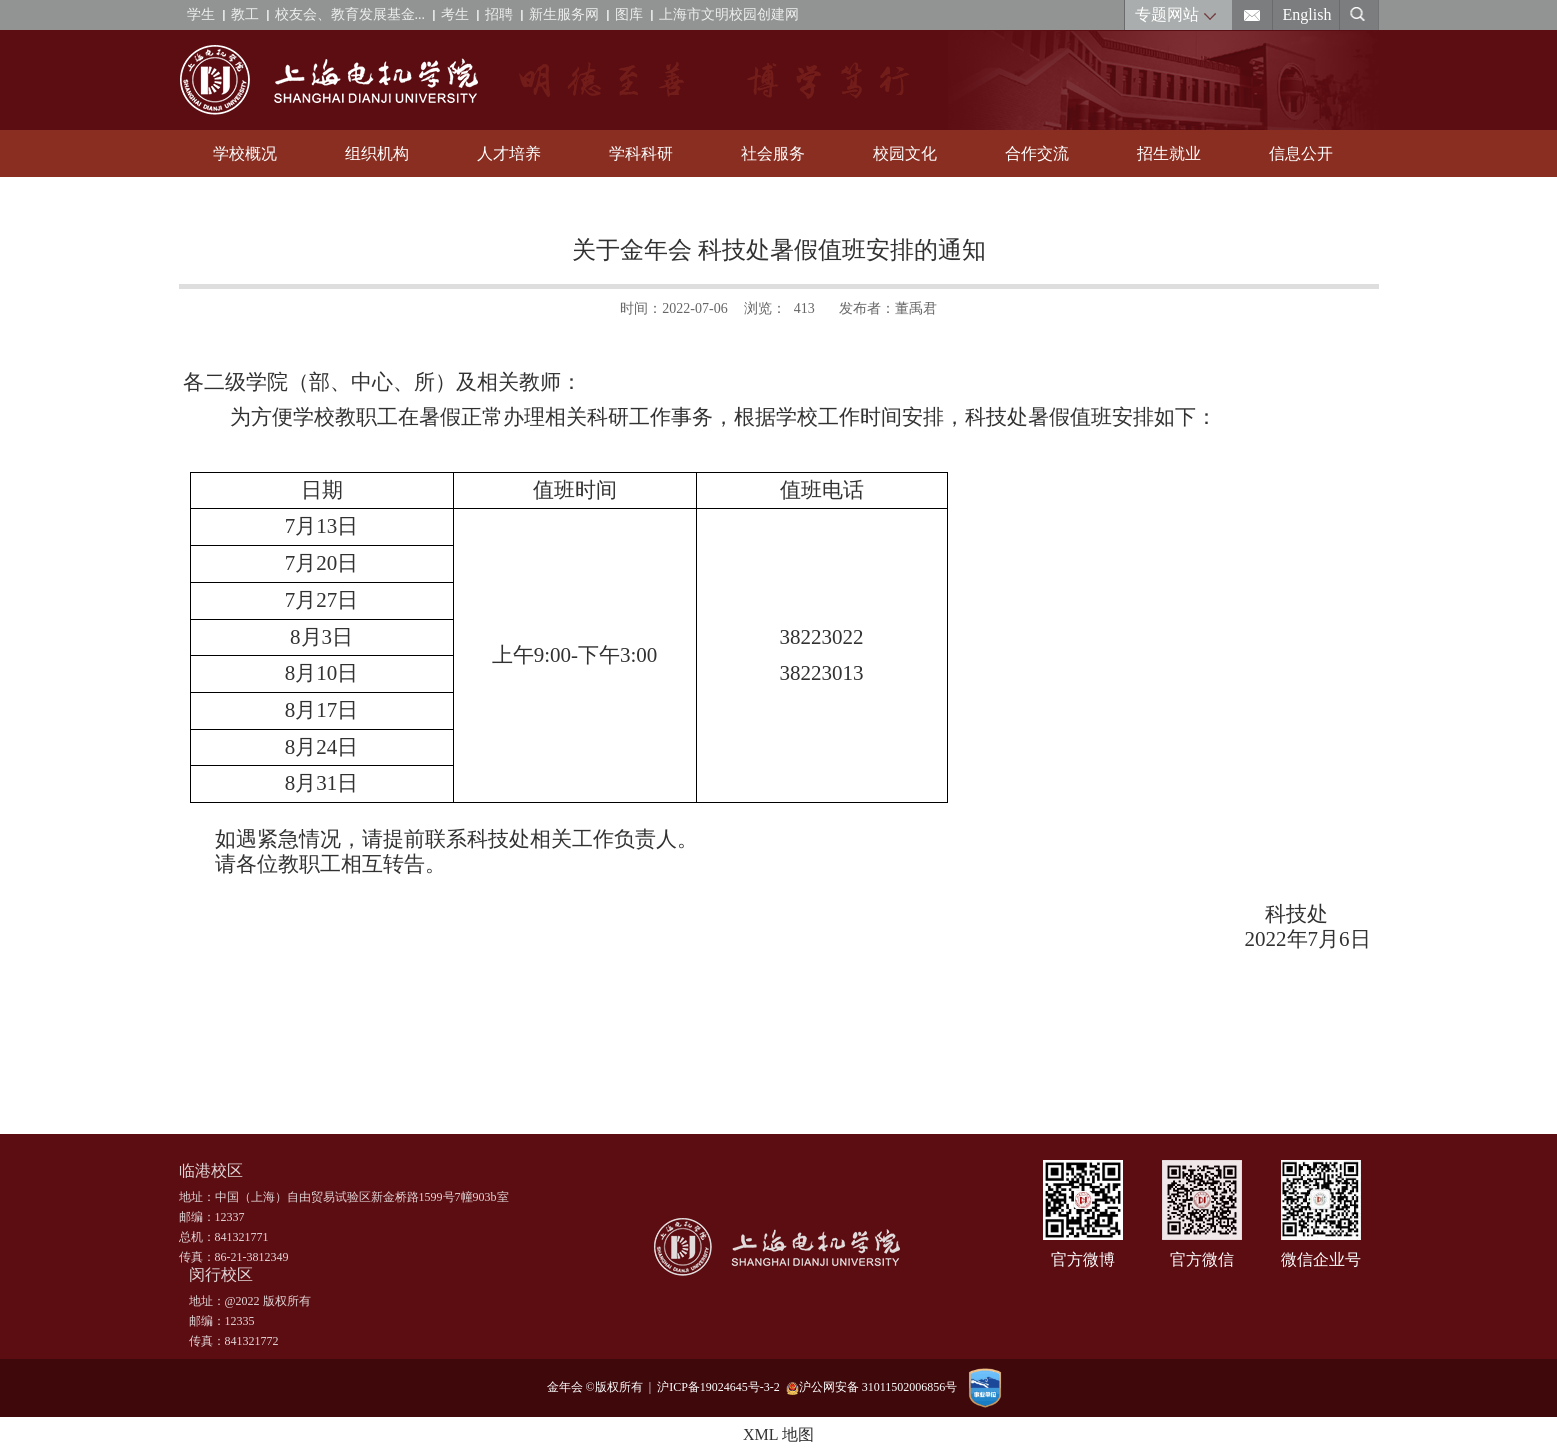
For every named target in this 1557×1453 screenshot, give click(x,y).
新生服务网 (564, 14)
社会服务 (773, 153)
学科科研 (641, 153)
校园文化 (905, 153)
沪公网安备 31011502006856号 (872, 1387)
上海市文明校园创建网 (729, 14)
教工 (245, 14)
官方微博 (1083, 1259)
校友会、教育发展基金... (350, 14)
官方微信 (1202, 1259)
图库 (629, 14)
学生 (201, 14)
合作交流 (1037, 153)
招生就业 (1169, 153)
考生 (455, 14)
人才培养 (509, 153)
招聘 (499, 14)
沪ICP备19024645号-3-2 (721, 1387)
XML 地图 (778, 1434)
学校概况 (245, 153)
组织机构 (377, 153)
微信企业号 (1321, 1259)
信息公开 (1301, 153)
